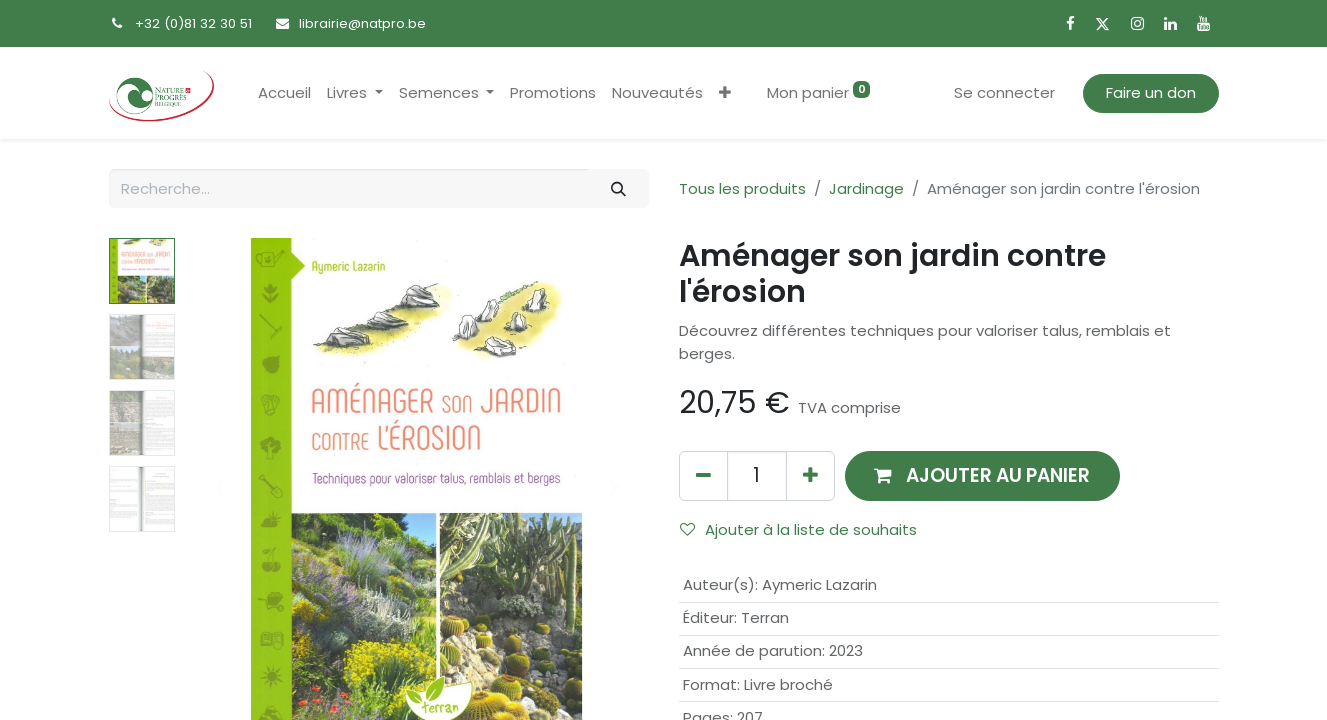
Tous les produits (742, 188)
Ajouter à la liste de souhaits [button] (798, 529)
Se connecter (1004, 92)
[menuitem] (284, 93)
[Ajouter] (810, 475)
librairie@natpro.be (362, 23)
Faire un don (1151, 92)
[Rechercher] (618, 188)
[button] (725, 93)
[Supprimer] (703, 475)
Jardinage (866, 188)
